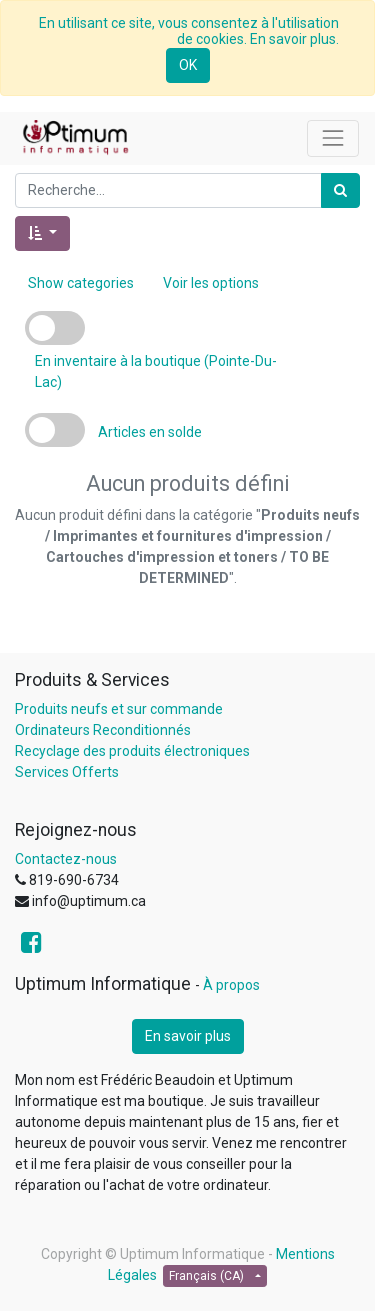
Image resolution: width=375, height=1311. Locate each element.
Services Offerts (67, 772)
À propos (231, 985)
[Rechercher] (340, 190)
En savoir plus (188, 1036)
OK (188, 65)
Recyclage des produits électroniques (132, 751)
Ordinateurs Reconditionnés (103, 730)
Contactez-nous (66, 859)
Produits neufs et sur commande (119, 709)
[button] (42, 233)
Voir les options (211, 283)
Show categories (81, 283)
